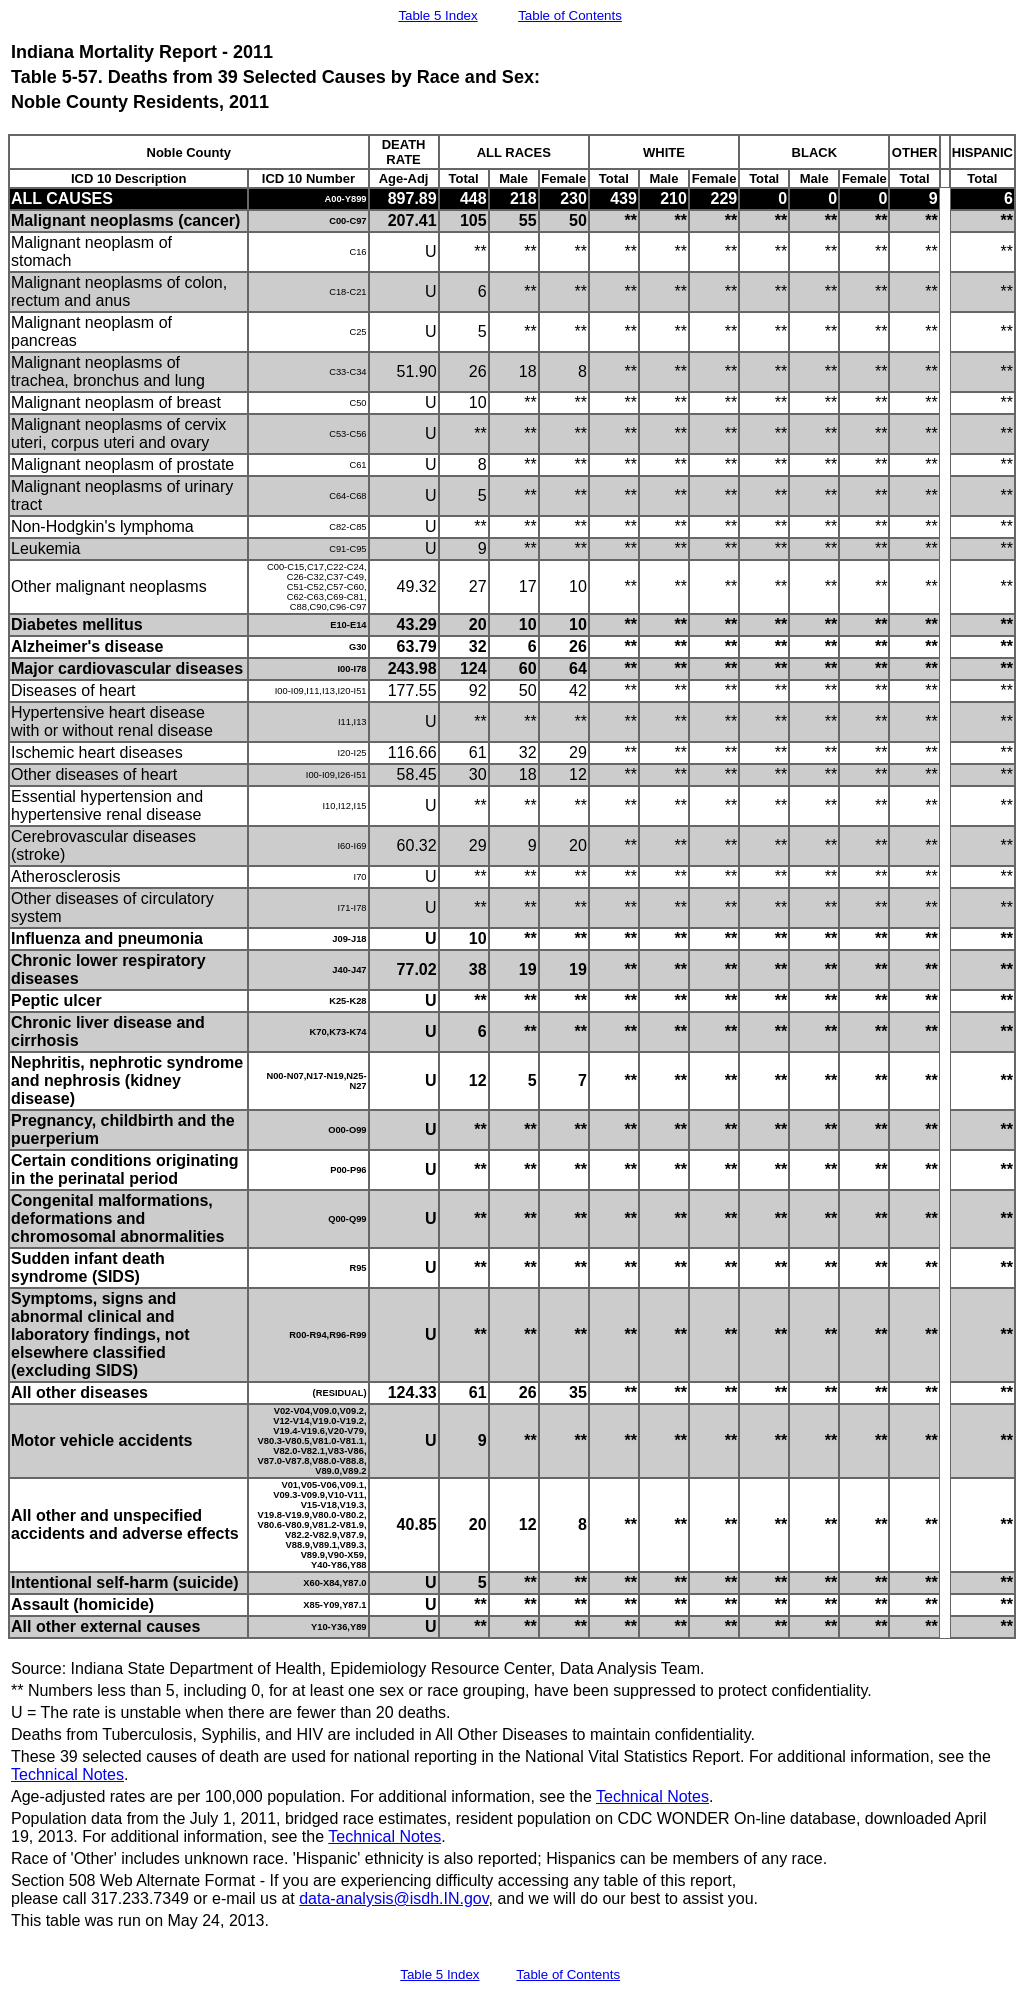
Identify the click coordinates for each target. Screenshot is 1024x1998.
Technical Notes (67, 1774)
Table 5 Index (437, 15)
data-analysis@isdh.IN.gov (393, 1898)
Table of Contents (570, 15)
